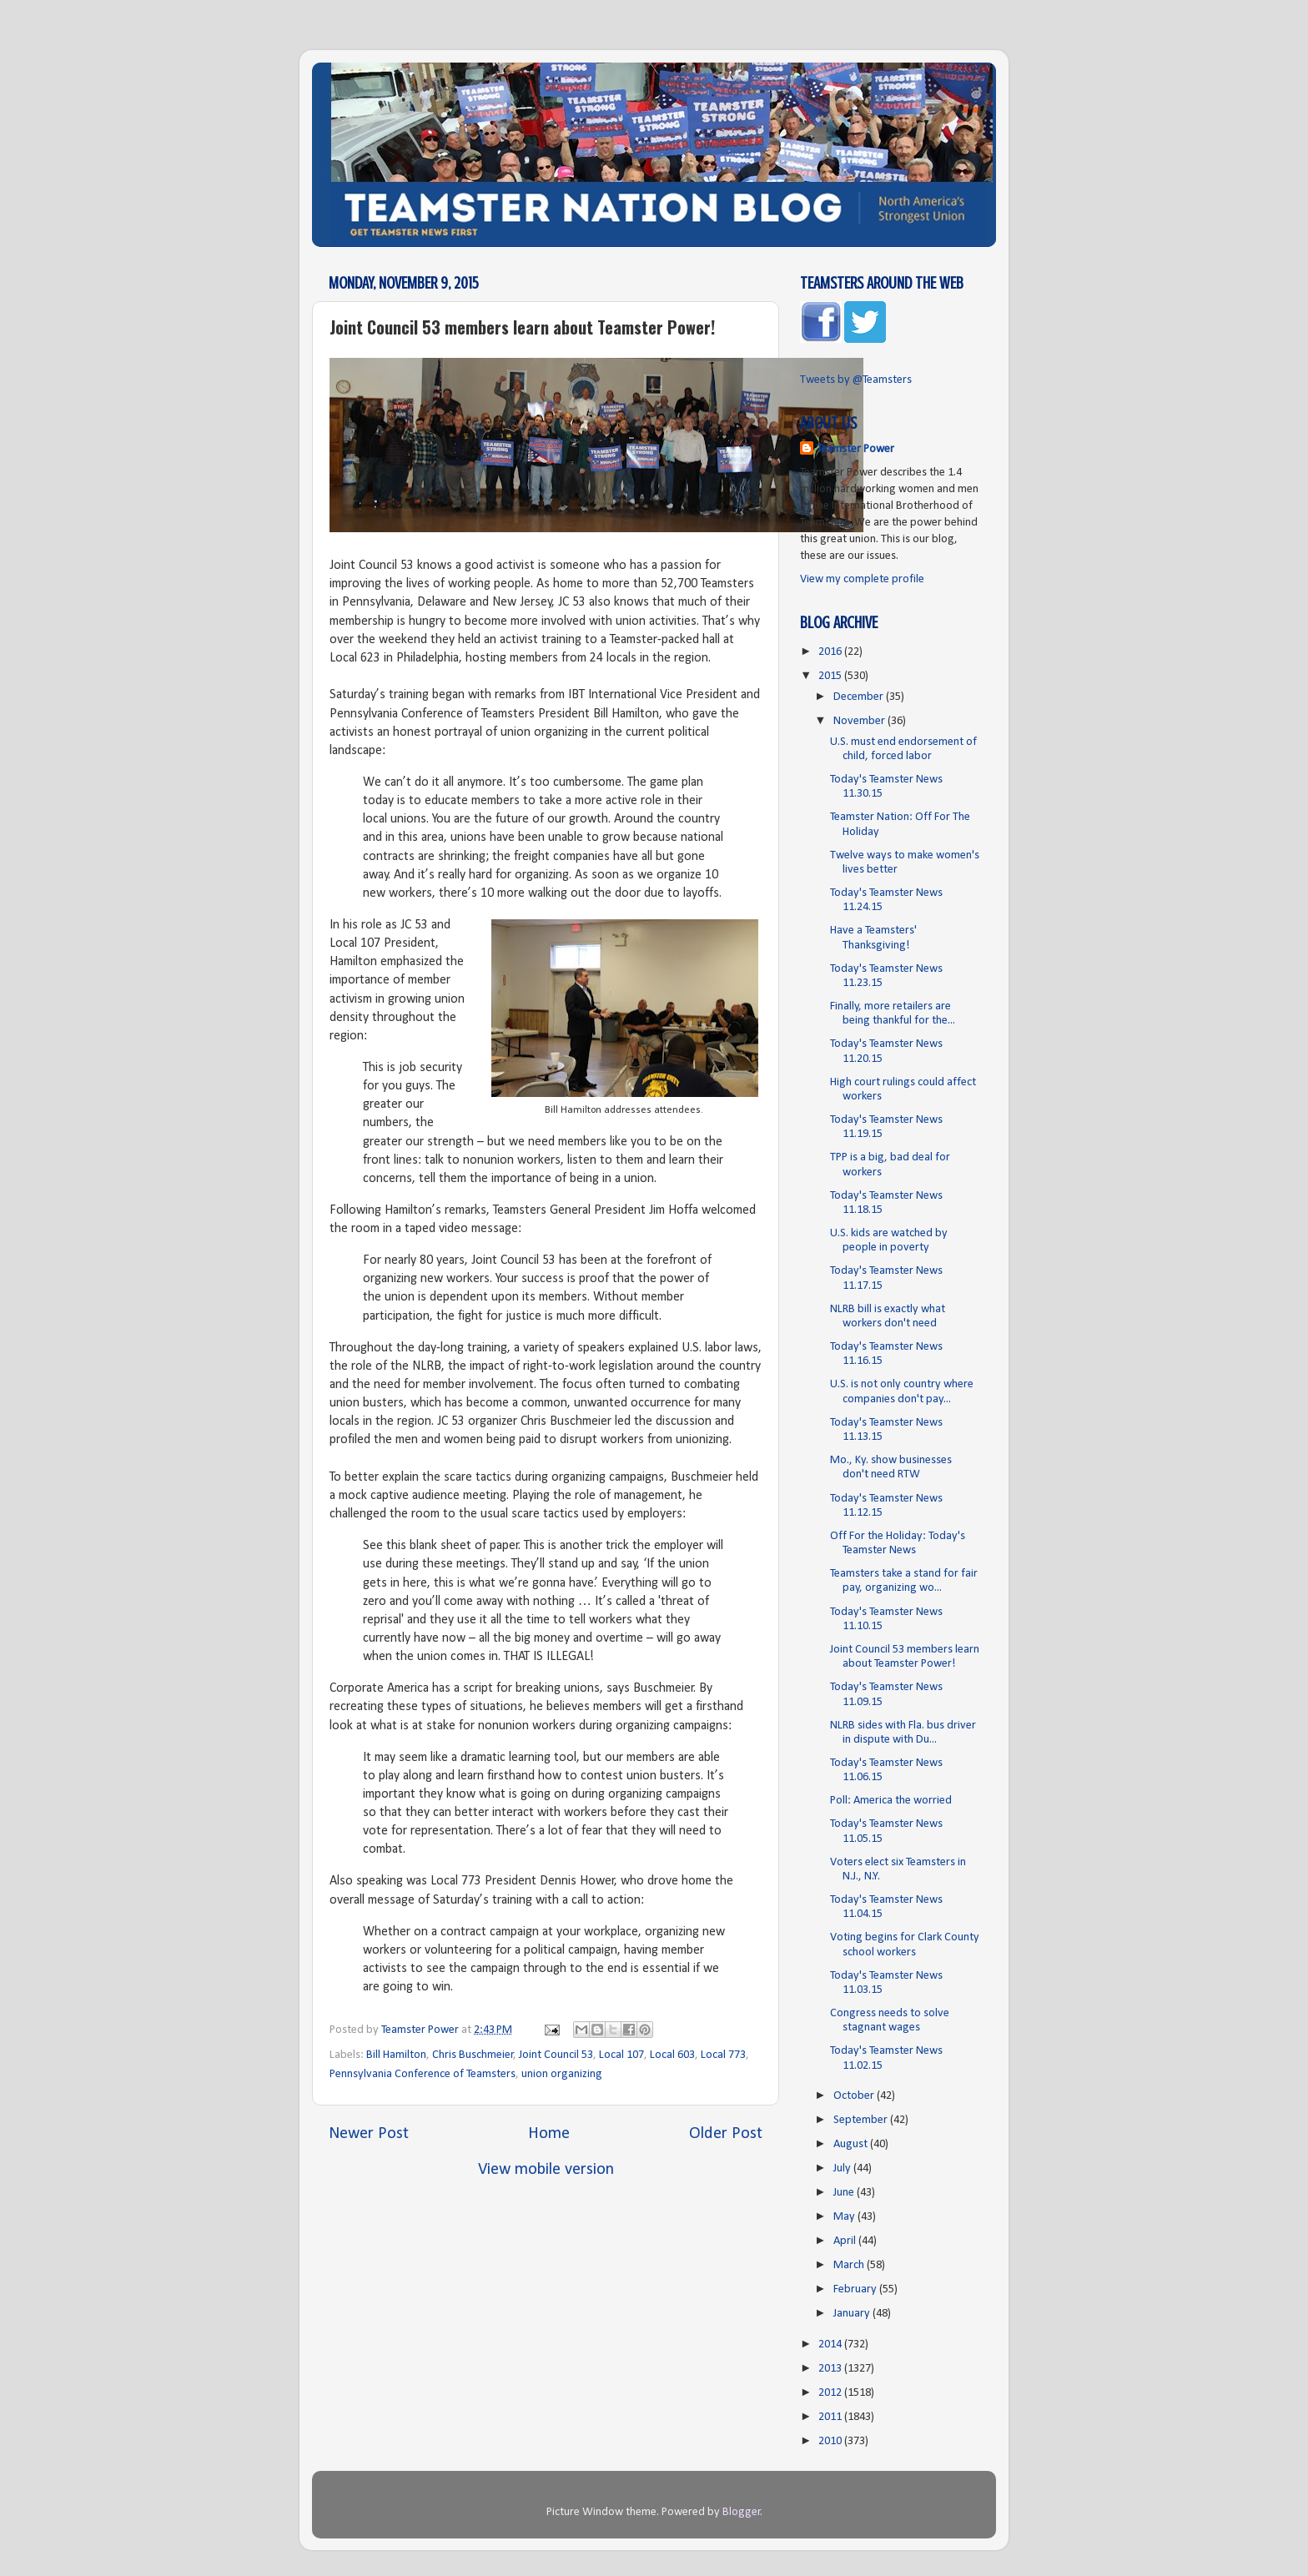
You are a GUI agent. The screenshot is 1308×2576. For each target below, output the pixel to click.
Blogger (741, 2512)
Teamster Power (855, 449)
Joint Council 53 (556, 2055)
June (845, 2192)
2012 (831, 2393)
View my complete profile (862, 579)
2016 (831, 652)
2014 (831, 2344)
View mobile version (546, 2169)
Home (549, 2134)
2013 (831, 2368)
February (856, 2289)
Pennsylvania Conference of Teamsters (423, 2074)
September (861, 2120)
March (850, 2265)
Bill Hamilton (396, 2055)
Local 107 (621, 2055)
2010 (831, 2441)
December (859, 697)
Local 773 (723, 2055)
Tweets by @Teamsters (856, 380)
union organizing (561, 2074)
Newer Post (369, 2134)
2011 (831, 2417)
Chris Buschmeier (473, 2055)
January (853, 2313)
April (845, 2241)
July (843, 2168)
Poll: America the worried (891, 1800)
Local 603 (672, 2055)
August (851, 2144)
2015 (831, 676)
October (855, 2096)
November (860, 721)
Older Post (725, 2134)
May (845, 2217)
